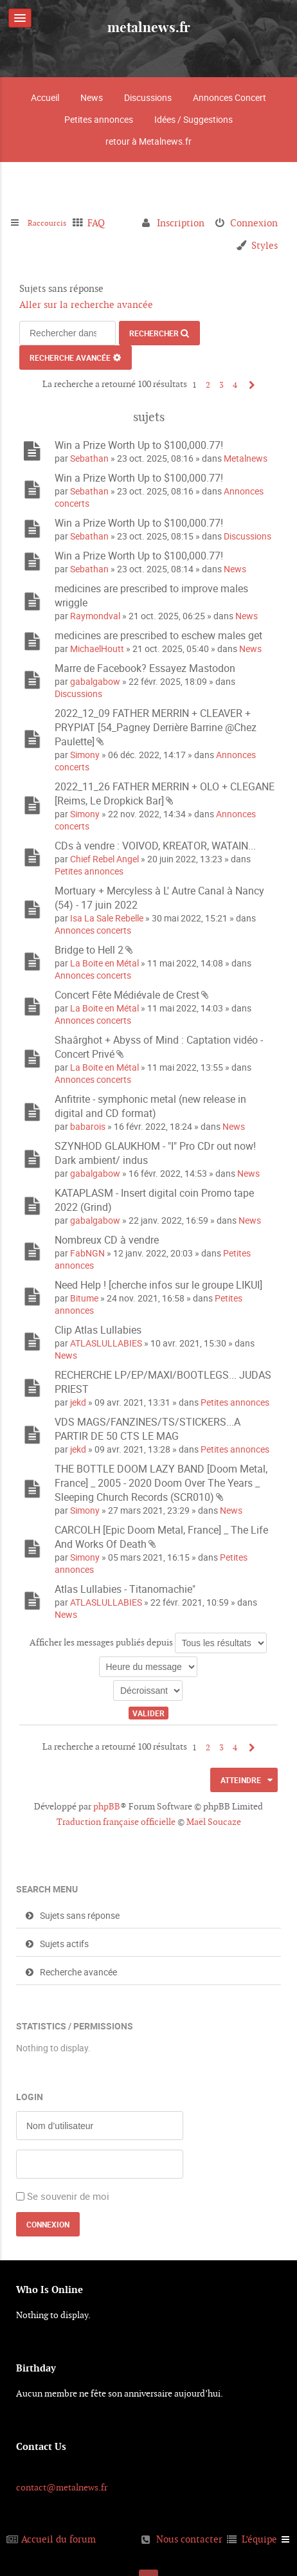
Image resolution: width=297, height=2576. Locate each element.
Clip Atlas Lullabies (98, 1330)
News (91, 97)
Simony (85, 754)
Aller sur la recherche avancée (86, 304)
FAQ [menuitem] (104, 223)
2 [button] (208, 384)
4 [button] (235, 384)
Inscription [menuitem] (180, 223)
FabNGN (87, 1253)
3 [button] (221, 384)
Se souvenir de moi (68, 2196)
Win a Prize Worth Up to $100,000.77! (139, 445)
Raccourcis (51, 223)
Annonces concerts (93, 930)
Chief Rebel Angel (104, 859)
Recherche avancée (70, 357)
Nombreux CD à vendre (107, 1240)
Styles (264, 245)
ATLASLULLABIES (106, 1343)
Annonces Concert (229, 97)
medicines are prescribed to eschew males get (158, 635)
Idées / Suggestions (193, 119)
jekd (78, 1402)
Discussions (148, 97)
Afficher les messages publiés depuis (148, 1643)
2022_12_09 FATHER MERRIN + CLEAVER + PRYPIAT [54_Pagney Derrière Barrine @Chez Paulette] (155, 727)
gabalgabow (95, 681)
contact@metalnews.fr (61, 2487)
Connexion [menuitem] (254, 223)
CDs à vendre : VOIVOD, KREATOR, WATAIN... (155, 846)
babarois (87, 1126)
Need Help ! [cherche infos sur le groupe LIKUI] (158, 1285)
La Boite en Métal (104, 963)
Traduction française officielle (116, 1822)
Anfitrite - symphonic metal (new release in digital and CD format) (150, 1106)
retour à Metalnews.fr (148, 141)
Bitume (84, 1298)
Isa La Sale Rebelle (106, 918)
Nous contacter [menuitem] (189, 2539)
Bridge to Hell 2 (89, 950)
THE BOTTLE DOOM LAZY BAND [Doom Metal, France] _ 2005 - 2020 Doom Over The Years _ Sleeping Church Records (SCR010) (161, 1483)
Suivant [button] (249, 385)
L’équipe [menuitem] (259, 2539)
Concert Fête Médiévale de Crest (127, 995)
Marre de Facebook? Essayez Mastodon (145, 668)
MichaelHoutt (97, 648)
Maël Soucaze (213, 1822)
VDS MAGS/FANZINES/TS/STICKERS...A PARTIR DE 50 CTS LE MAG (147, 1429)
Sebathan (89, 458)
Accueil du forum (58, 2539)
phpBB (106, 1806)
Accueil (45, 97)
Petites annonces (98, 119)
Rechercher (154, 333)
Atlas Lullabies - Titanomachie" (125, 1589)
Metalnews (245, 458)
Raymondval (95, 616)
